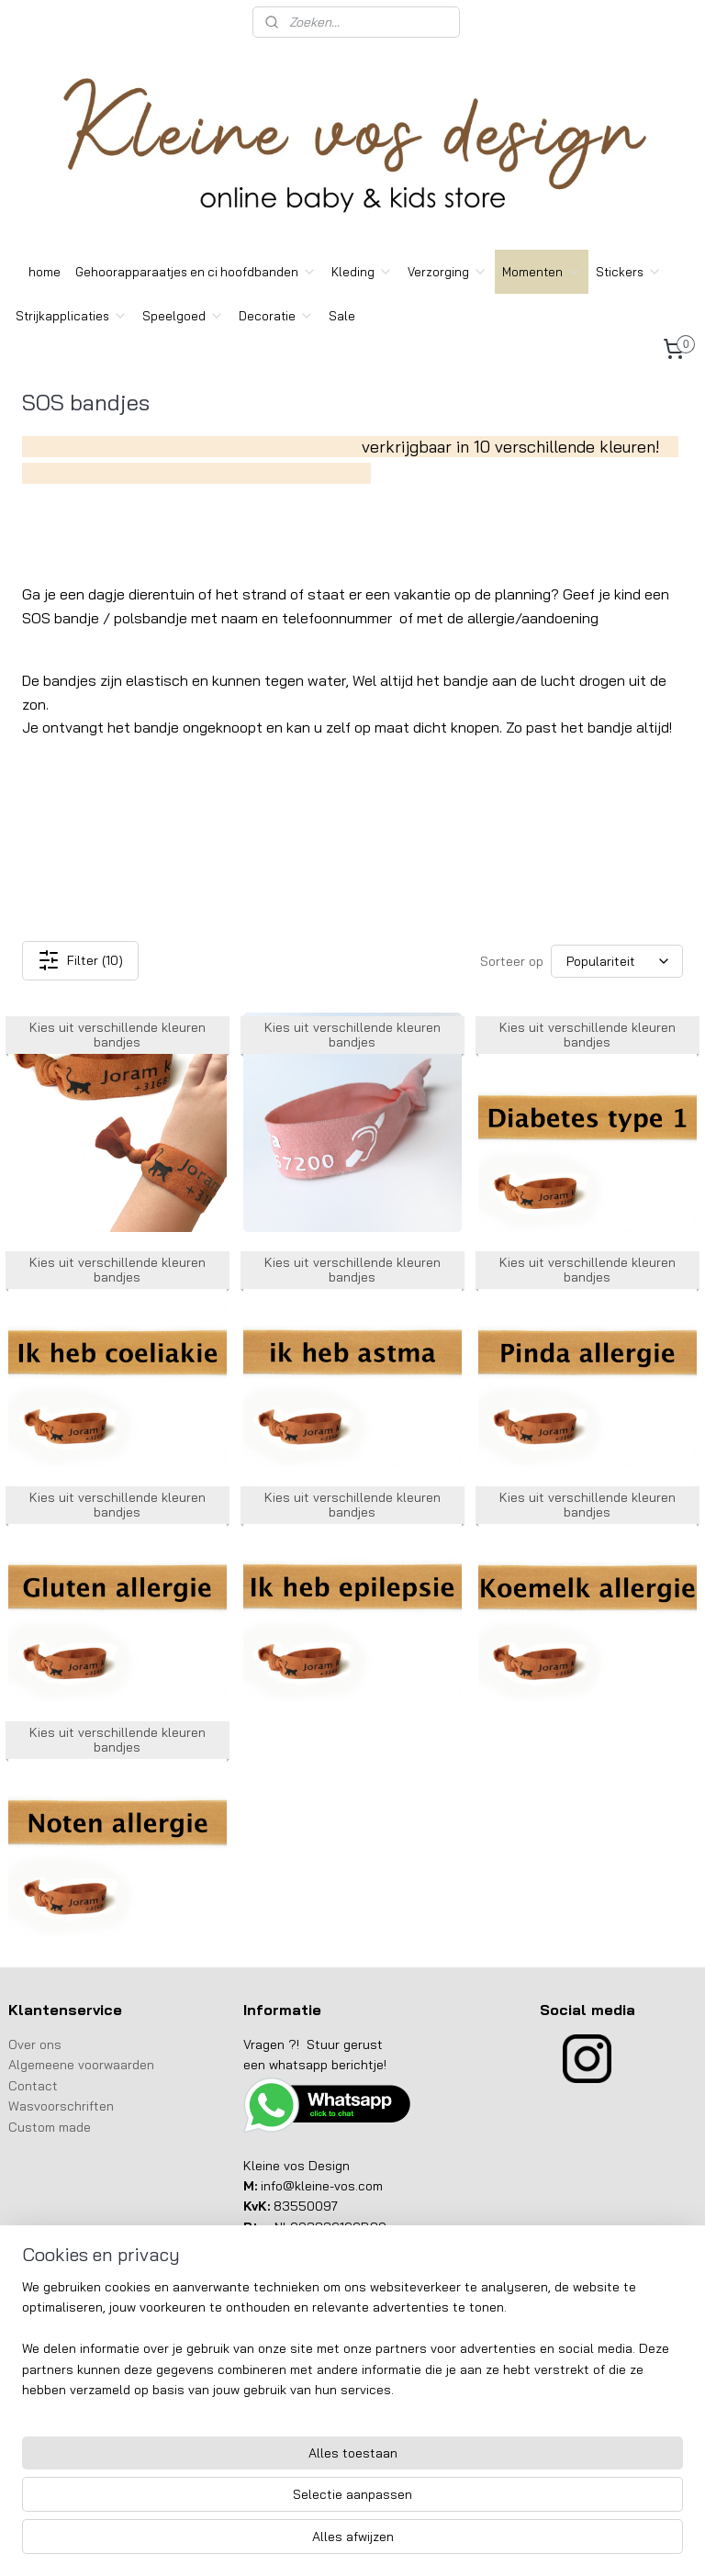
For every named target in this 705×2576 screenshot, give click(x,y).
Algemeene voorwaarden (81, 2064)
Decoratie (276, 315)
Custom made (49, 2127)
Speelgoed (183, 315)
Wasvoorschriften (61, 2106)
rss (317, 2542)
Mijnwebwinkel (526, 2542)
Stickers (629, 271)
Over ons (36, 2044)
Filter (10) (80, 961)
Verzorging (447, 271)
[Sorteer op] (617, 961)
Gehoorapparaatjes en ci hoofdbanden (196, 271)
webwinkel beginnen (380, 2542)
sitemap (283, 2542)
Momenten (541, 271)
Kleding (362, 271)
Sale (342, 315)
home (44, 271)
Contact (35, 2086)
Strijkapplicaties (72, 315)
